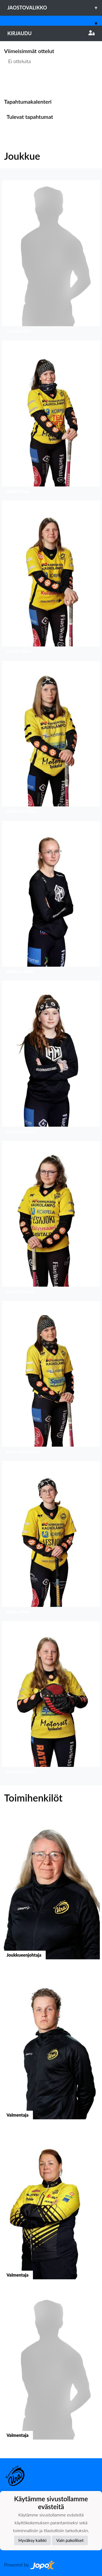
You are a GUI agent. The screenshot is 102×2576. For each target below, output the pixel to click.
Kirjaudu (51, 33)
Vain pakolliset (70, 2540)
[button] (51, 258)
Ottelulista (17, 82)
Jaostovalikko (54, 7)
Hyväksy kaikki (32, 2540)
